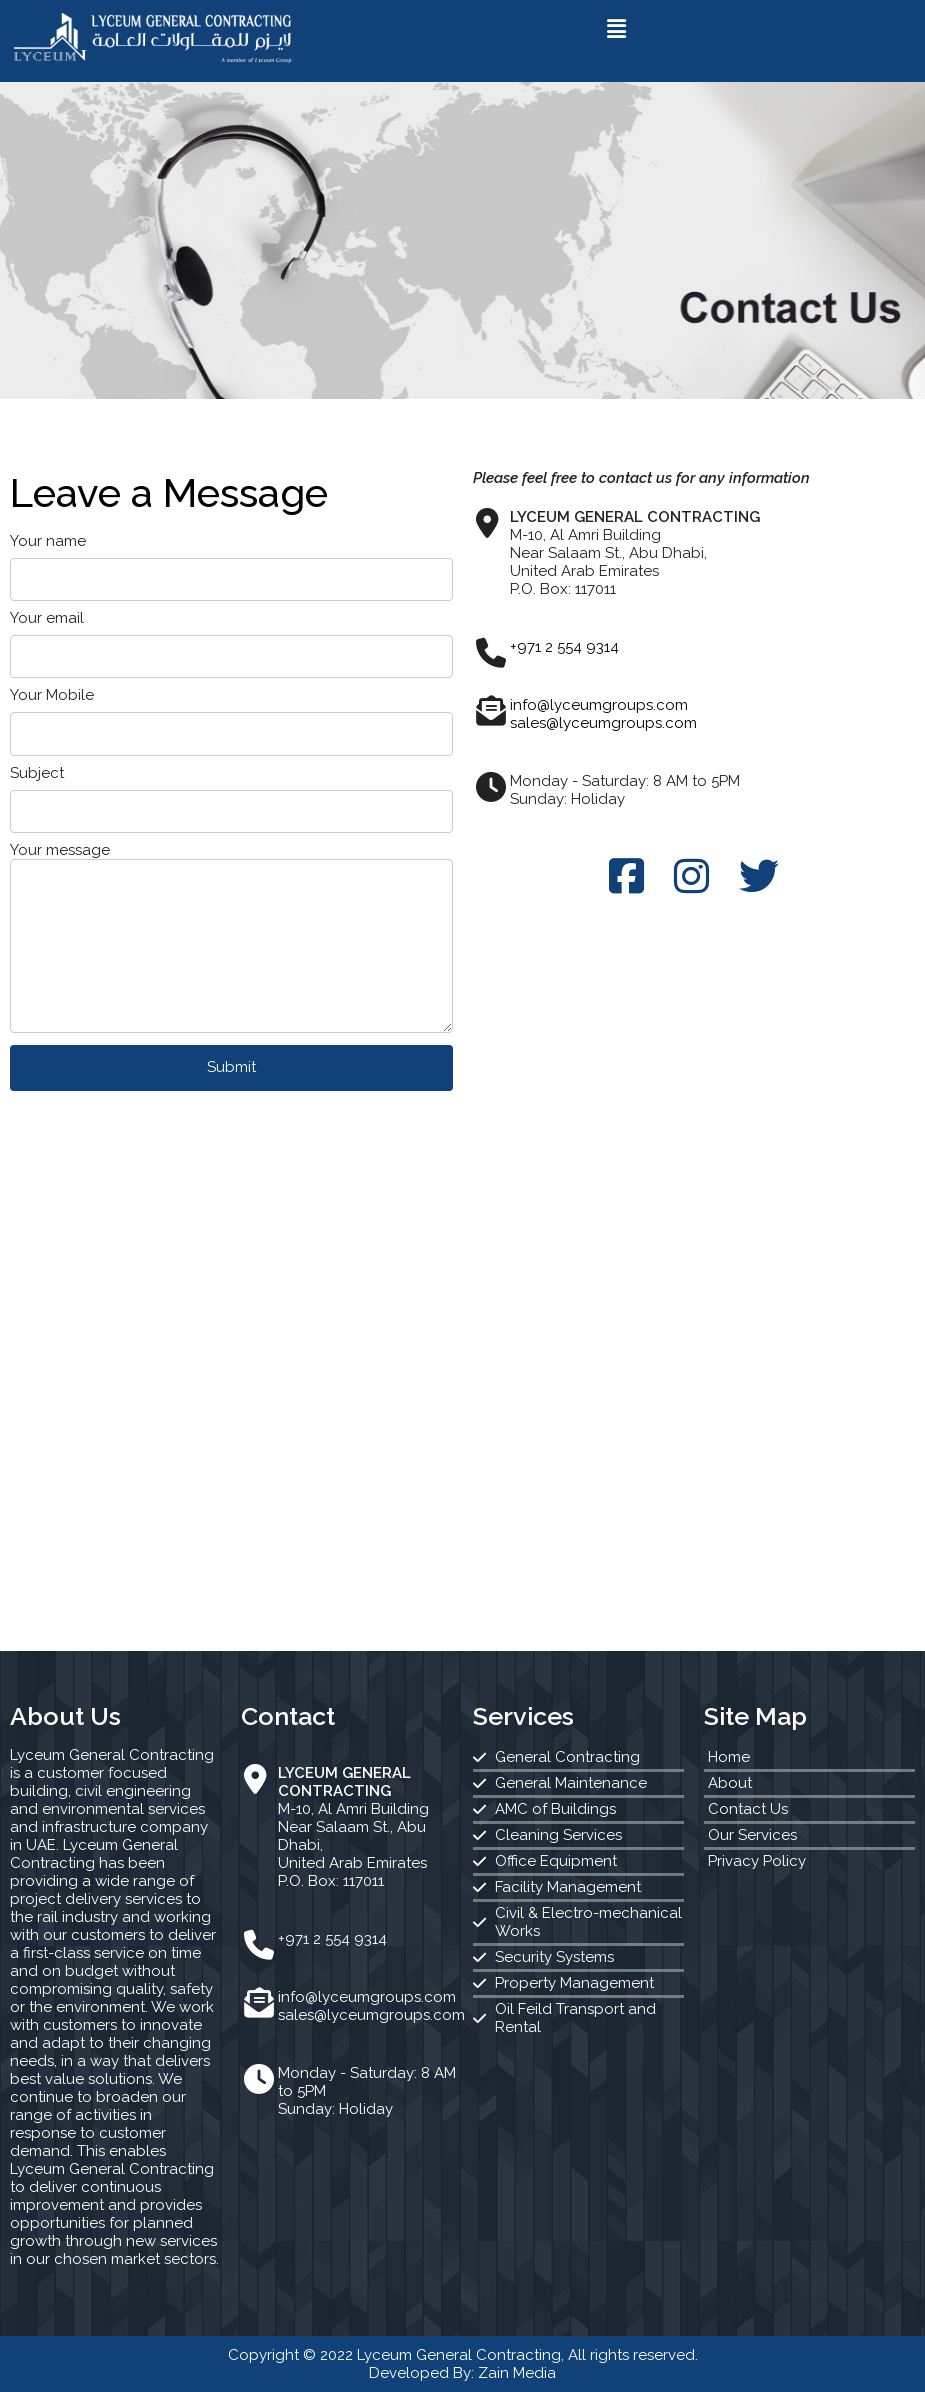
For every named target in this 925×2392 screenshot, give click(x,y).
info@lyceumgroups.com (599, 705)
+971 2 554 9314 (564, 647)
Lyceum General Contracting (459, 2355)
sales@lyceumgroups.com (603, 723)
